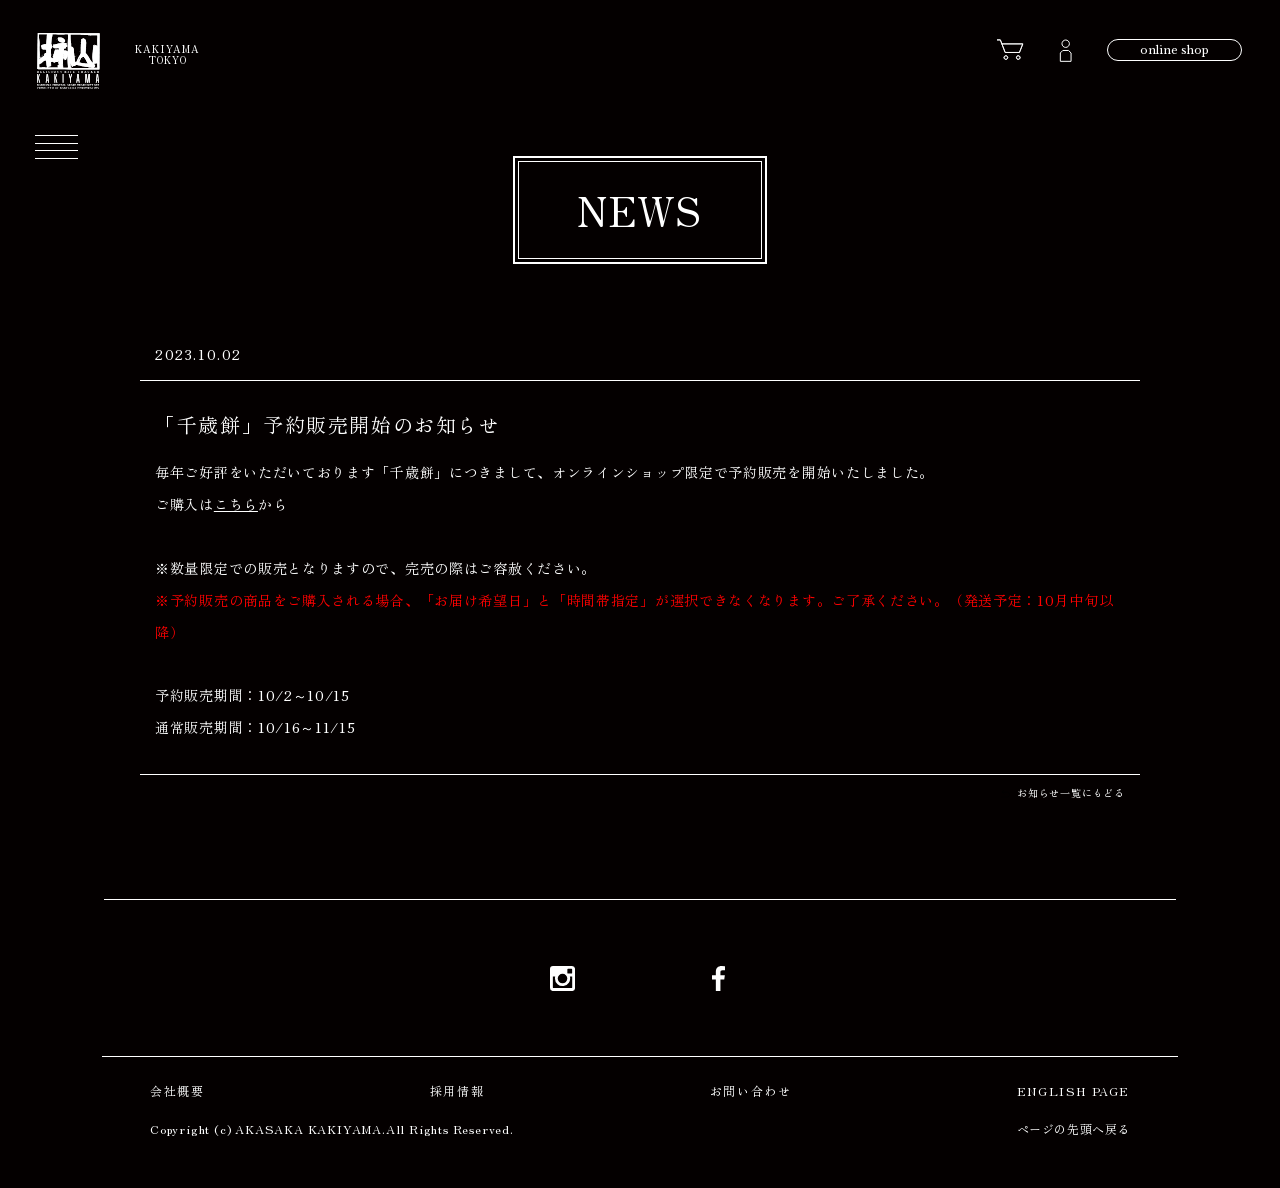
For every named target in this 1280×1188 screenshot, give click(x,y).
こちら (236, 504)
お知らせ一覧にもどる (1071, 792)
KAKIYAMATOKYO (167, 54)
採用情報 (457, 1090)
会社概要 (177, 1090)
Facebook (718, 978)
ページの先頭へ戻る (1073, 1128)
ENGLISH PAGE (1073, 1090)
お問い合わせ (751, 1090)
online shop (1174, 50)
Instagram (562, 978)
